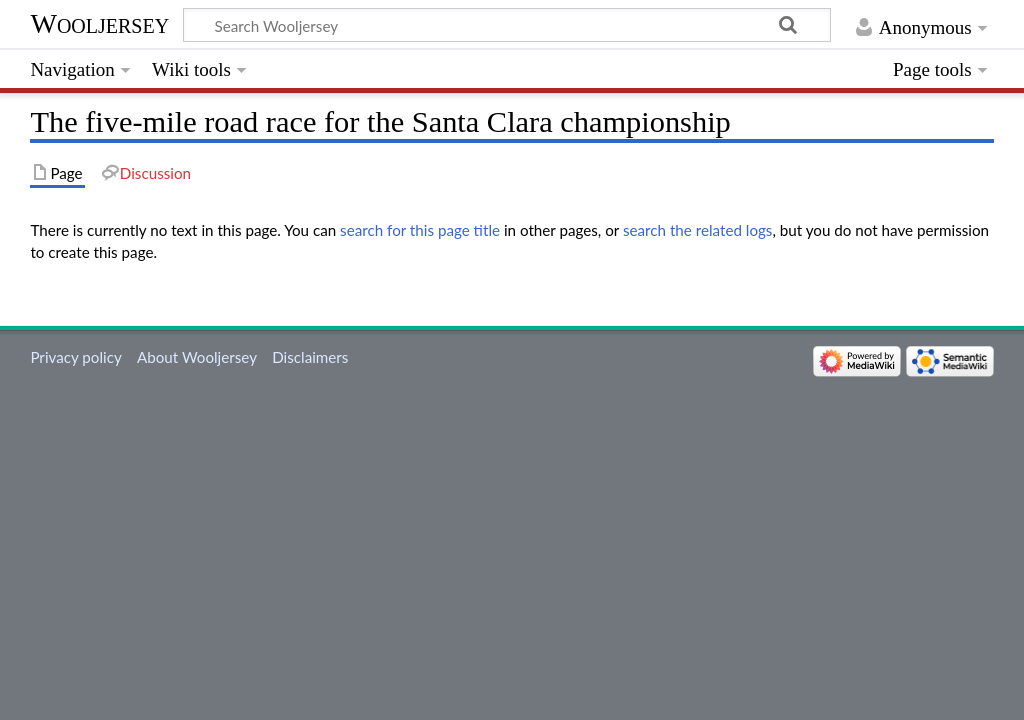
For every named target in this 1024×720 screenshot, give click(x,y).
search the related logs (698, 230)
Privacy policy (75, 357)
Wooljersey (99, 23)
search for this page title (420, 230)
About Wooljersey (197, 357)
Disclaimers (310, 357)
